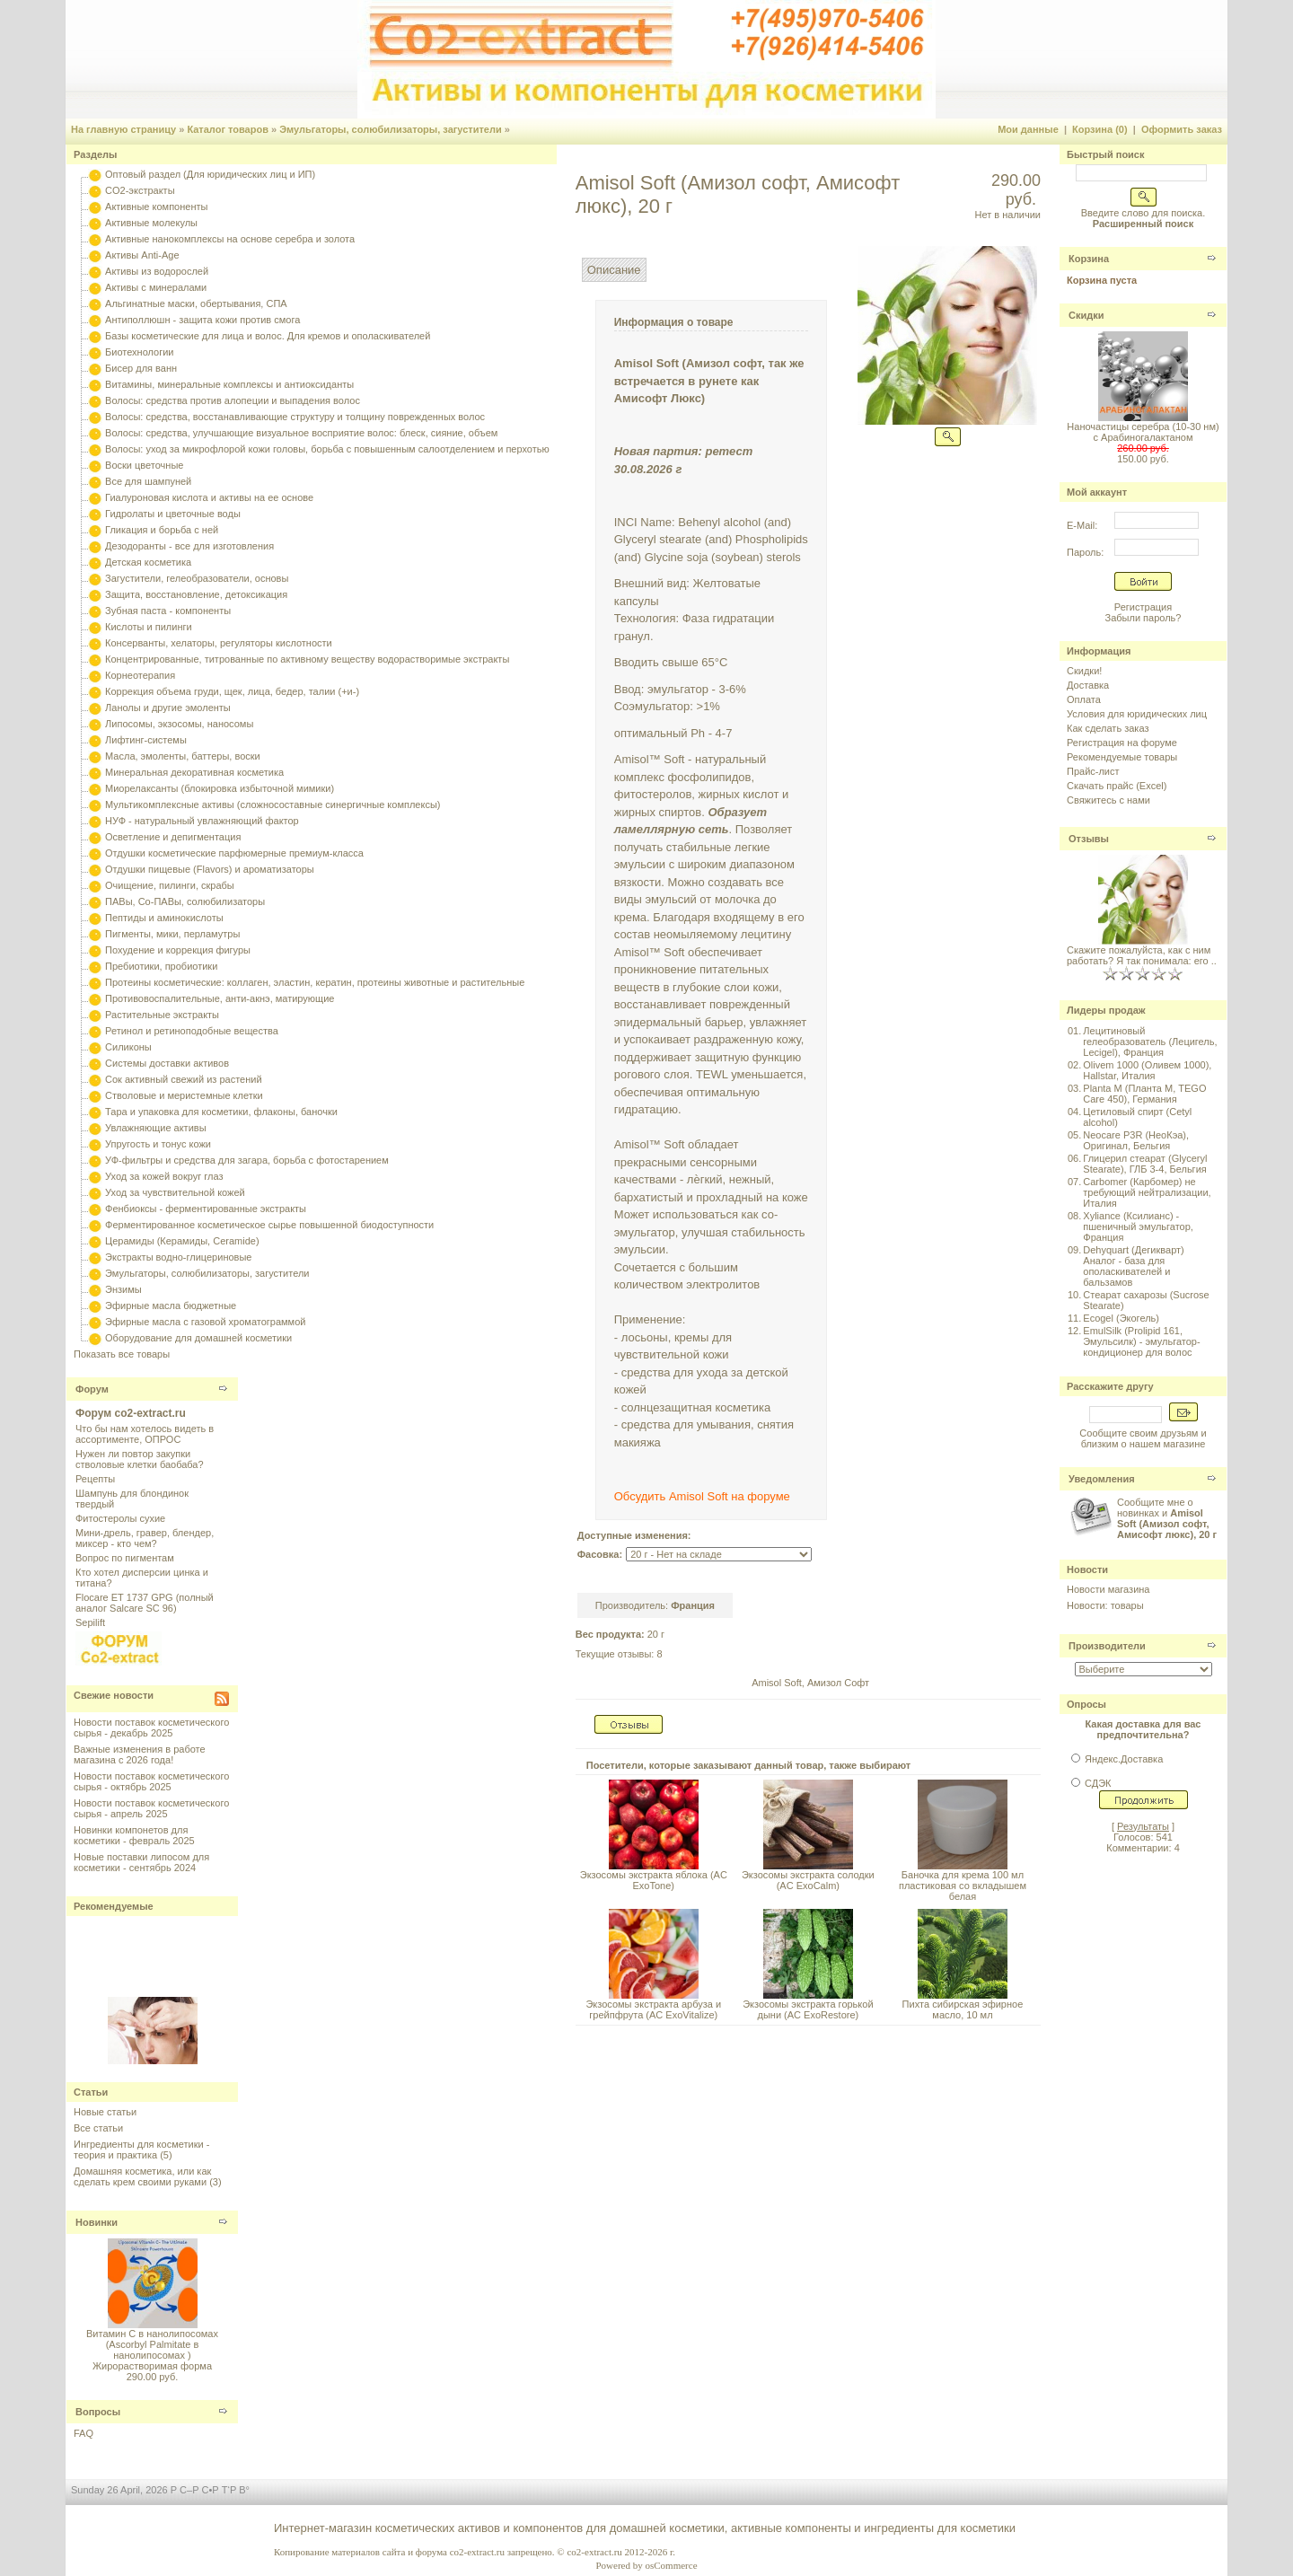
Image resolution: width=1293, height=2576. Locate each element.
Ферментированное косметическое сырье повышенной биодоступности (269, 1224)
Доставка (1088, 685)
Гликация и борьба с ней (161, 529)
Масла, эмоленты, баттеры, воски (182, 756)
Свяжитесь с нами (1108, 800)
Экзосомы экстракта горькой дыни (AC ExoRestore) (808, 2009)
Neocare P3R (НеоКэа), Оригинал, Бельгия (1136, 1140)
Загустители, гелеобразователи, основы (196, 578)
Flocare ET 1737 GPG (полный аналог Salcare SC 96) (144, 1602)
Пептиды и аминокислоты (164, 917)
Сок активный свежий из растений (183, 1079)
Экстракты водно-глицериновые (178, 1257)
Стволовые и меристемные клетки (184, 1095)
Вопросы (97, 2411)
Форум (92, 1389)
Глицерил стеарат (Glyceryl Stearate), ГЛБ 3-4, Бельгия (1145, 1163)
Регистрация (1143, 607)
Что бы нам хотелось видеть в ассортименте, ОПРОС (144, 1434)
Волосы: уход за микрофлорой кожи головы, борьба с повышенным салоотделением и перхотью (327, 449)
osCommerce (671, 2565)
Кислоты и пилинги (148, 626)
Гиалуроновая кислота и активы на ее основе (209, 497)
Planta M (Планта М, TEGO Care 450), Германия (1144, 1093)
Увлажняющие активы (156, 1127)
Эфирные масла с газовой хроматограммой (205, 1321)
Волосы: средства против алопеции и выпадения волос (232, 400)
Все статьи (98, 2128)
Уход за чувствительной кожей (175, 1192)
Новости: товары (1105, 1605)
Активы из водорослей (156, 271)
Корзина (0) (1100, 129)
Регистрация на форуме (1122, 742)
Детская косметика (148, 562)
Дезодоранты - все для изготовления (189, 546)
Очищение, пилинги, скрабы (169, 885)
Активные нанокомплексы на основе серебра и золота (230, 238)
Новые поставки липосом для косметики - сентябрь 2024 (141, 1862)
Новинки (96, 2222)
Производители (1107, 1645)
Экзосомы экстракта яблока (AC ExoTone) (653, 1880)
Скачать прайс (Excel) (1116, 785)
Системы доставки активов (167, 1063)
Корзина (1089, 258)
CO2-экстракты (139, 190)
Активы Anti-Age (142, 255)
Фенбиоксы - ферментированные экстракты (205, 1208)
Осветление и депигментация (173, 836)
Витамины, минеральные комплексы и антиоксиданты (229, 384)
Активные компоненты (156, 206)
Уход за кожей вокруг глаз (164, 1176)
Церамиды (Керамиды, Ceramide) (182, 1240)
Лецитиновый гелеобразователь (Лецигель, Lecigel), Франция (1150, 1041)
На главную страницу (123, 129)
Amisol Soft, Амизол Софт (810, 1682)
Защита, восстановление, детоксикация (196, 594)
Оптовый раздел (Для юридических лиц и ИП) (210, 174)
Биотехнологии (139, 352)
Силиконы (128, 1047)
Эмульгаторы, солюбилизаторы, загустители (390, 129)
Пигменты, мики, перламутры (172, 933)
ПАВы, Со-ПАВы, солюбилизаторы (185, 901)
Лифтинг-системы (146, 739)
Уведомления (1102, 1478)
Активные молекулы (151, 222)
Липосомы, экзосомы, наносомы (179, 723)
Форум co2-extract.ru (130, 1413)
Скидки (1086, 315)
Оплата (1084, 699)
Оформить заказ (1181, 129)
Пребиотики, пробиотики (161, 966)
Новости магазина (1108, 1589)
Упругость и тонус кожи (158, 1144)
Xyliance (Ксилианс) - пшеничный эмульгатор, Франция (1138, 1226)
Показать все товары (122, 1354)
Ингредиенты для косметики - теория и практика (141, 2149)
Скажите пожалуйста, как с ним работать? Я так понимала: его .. (1142, 955)
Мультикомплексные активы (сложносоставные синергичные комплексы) (272, 804)
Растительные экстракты (162, 1014)
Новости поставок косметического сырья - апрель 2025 (151, 1808)
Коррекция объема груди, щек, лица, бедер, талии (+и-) (232, 691)
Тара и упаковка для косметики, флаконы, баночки (221, 1111)
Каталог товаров (227, 129)
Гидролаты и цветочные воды (173, 513)
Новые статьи (105, 2111)
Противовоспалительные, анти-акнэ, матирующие (219, 998)
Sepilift (90, 1622)
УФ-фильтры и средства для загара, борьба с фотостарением (247, 1160)
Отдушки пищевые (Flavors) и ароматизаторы (209, 869)
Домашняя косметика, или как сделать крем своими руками (142, 2176)
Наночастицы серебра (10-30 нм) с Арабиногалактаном (1142, 432)
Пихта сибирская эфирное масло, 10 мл (963, 2009)
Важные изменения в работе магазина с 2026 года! (140, 1754)
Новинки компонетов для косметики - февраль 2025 (134, 1835)
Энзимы (123, 1289)
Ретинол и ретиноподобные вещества (191, 1030)
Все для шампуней (148, 481)
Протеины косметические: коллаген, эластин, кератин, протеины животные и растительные (314, 982)
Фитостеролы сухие (120, 1518)
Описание (614, 270)
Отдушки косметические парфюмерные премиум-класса (234, 853)
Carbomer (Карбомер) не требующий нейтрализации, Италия (1146, 1192)
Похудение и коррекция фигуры (178, 950)
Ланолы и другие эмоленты (168, 707)
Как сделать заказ (1107, 728)
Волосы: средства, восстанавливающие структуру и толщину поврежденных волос (295, 416)
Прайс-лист (1093, 771)
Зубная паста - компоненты (168, 610)
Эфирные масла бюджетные (170, 1305)
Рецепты (95, 1478)
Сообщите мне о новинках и (1167, 1518)
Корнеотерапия (140, 675)
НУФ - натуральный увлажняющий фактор (202, 820)
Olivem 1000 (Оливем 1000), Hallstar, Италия (1147, 1070)
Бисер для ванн (141, 368)
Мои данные (1028, 129)
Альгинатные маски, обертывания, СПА (196, 303)
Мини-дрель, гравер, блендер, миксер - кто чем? (144, 1538)
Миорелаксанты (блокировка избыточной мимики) (219, 788)
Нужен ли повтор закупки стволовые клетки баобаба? (139, 1459)
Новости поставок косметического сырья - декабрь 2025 (151, 1727)
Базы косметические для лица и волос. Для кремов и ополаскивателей (267, 335)
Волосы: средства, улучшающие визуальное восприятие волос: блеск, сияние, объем (301, 432)
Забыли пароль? (1143, 617)
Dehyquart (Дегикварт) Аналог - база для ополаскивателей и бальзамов (1133, 1266)
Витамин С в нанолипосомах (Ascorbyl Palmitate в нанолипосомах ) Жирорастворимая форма (152, 2349)
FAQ (83, 2433)
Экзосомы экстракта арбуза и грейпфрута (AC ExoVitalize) (653, 2009)
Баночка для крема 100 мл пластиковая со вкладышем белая (962, 1885)
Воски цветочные (144, 465)
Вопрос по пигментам (124, 1557)
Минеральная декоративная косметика (194, 772)
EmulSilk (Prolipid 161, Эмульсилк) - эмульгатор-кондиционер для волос (1141, 1341)
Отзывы (1089, 838)
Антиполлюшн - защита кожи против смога (202, 319)
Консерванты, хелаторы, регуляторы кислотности (218, 642)
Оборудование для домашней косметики (198, 1337)
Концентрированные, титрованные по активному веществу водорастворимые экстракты (307, 659)
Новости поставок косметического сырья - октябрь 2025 (151, 1781)
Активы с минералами (156, 287)
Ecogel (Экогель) (1121, 1318)
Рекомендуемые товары (1122, 757)
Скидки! (1084, 670)
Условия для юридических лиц (1137, 713)
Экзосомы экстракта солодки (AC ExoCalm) (808, 1880)
